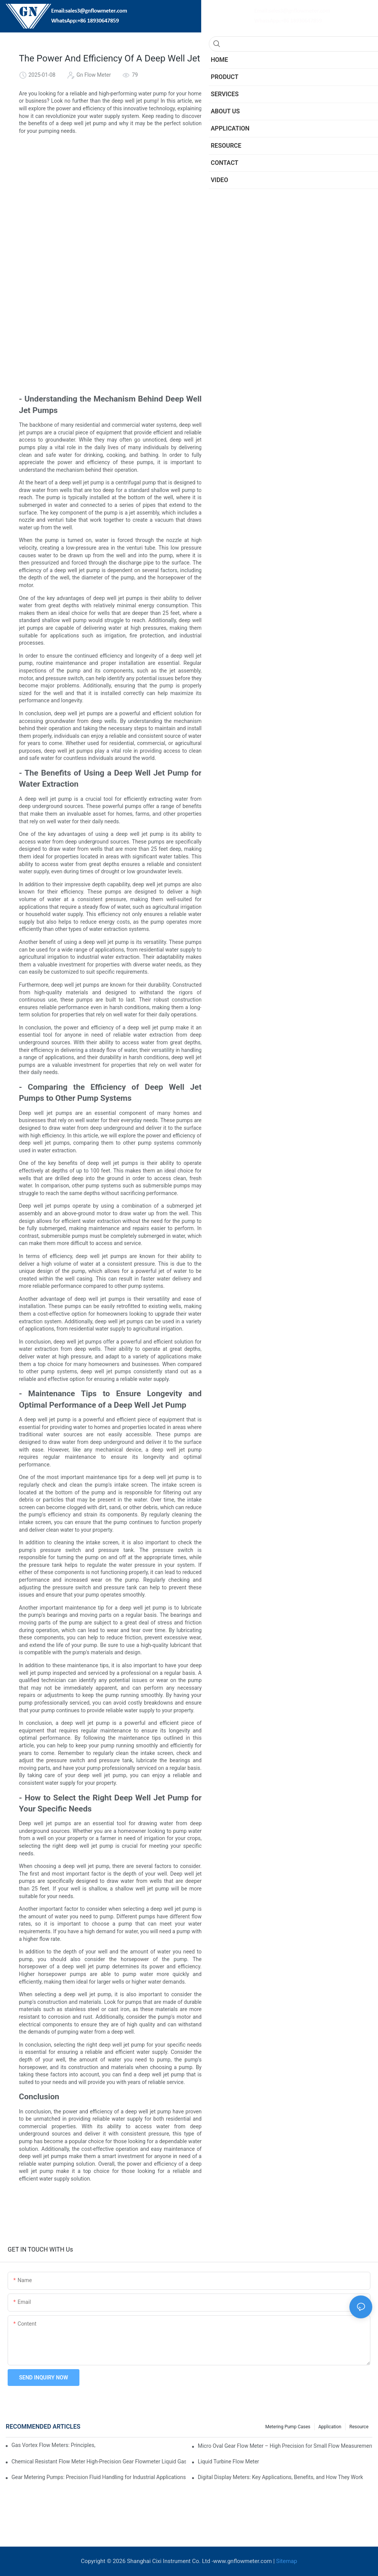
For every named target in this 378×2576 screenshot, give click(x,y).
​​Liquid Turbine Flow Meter (228, 2461)
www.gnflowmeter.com (242, 2561)
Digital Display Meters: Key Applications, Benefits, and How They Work (280, 2477)
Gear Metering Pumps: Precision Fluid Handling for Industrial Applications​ (98, 2477)
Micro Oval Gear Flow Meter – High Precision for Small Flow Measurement (285, 2446)
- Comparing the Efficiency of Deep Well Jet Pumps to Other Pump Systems (303, 172)
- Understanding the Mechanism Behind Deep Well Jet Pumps (303, 146)
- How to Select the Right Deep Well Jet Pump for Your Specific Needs (303, 198)
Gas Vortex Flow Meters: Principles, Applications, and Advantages (53, 2445)
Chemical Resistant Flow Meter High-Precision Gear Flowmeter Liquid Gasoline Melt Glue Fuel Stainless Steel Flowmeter (98, 2461)
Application (329, 2426)
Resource (358, 2426)
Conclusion (259, 211)
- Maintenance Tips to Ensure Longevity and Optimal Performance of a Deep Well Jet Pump (303, 185)
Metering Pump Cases (287, 2426)
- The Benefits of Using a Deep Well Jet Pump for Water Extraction (303, 159)
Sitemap (286, 2561)
